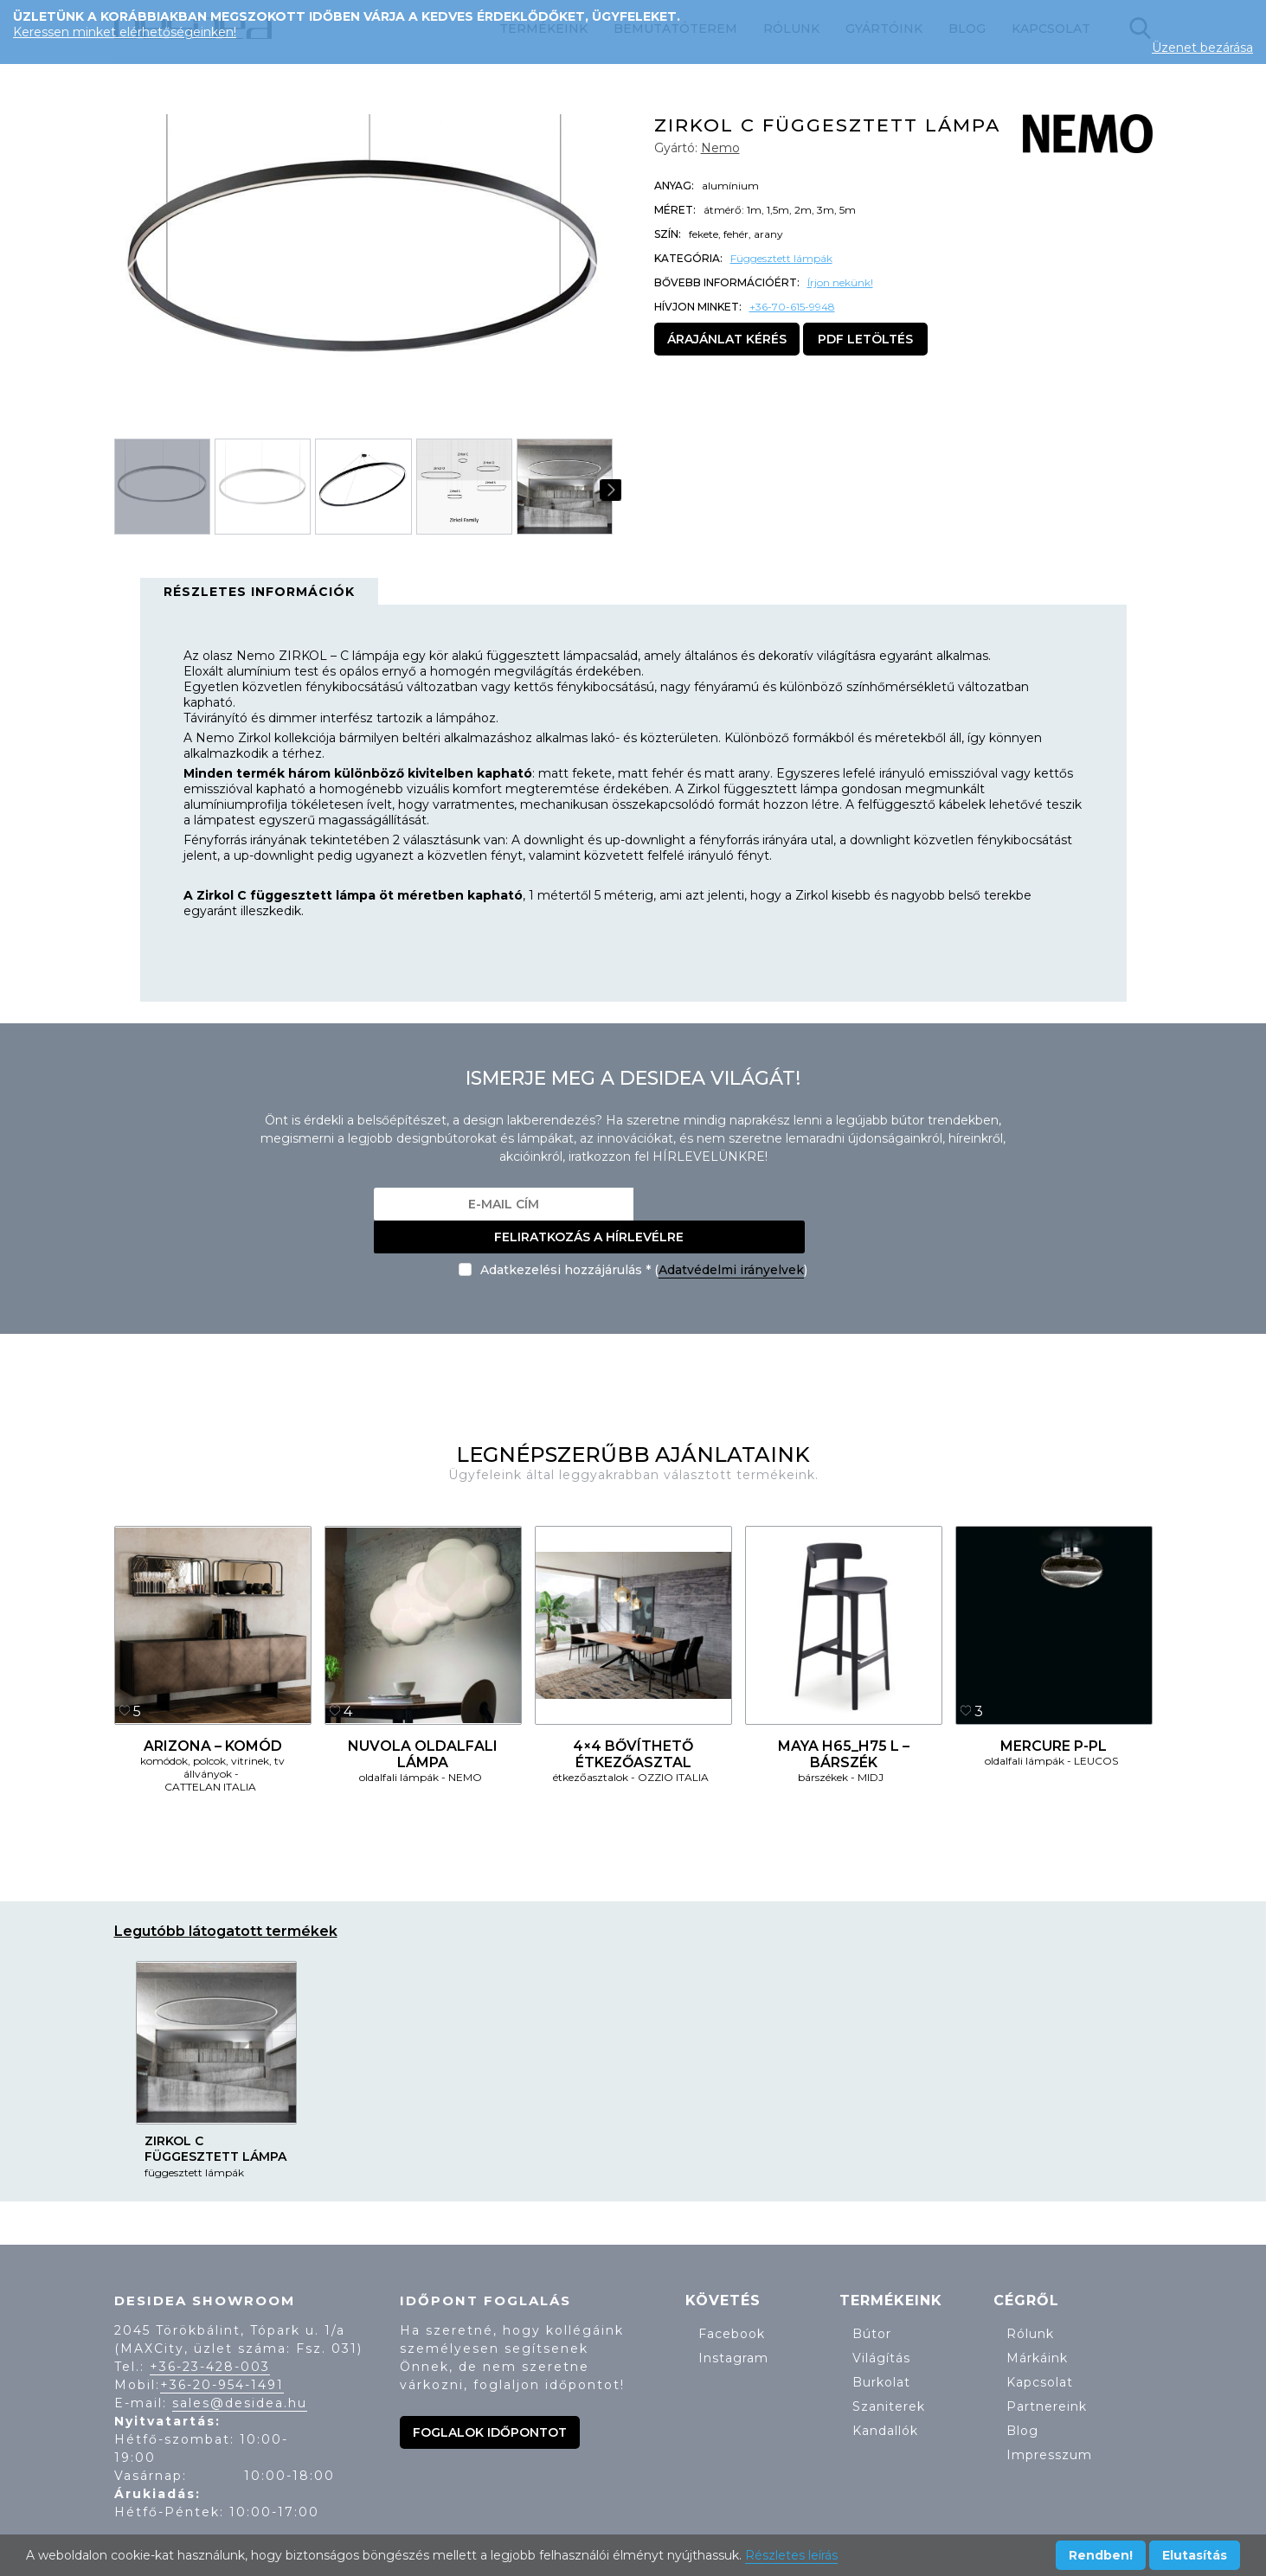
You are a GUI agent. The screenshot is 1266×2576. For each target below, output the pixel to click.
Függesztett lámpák (781, 258)
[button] (592, 269)
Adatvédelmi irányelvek (731, 1237)
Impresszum (1049, 2422)
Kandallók (885, 2398)
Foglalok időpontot (490, 2399)
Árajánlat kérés (727, 339)
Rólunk (1030, 2301)
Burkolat (881, 2349)
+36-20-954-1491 (222, 2352)
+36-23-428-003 (210, 2334)
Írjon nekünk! (840, 282)
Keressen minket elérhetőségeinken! (124, 32)
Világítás (881, 2325)
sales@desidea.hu (239, 2370)
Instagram (733, 2325)
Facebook (731, 2301)
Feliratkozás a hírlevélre (763, 1204)
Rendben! (1101, 2555)
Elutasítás (1194, 2555)
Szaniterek (888, 2373)
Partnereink (1046, 2373)
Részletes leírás (791, 2555)
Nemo (720, 148)
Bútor (871, 2301)
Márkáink (1037, 2325)
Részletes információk (259, 591)
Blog (1022, 2398)
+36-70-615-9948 (792, 306)
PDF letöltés (865, 339)
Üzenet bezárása (1202, 47)
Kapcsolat (1039, 2349)
